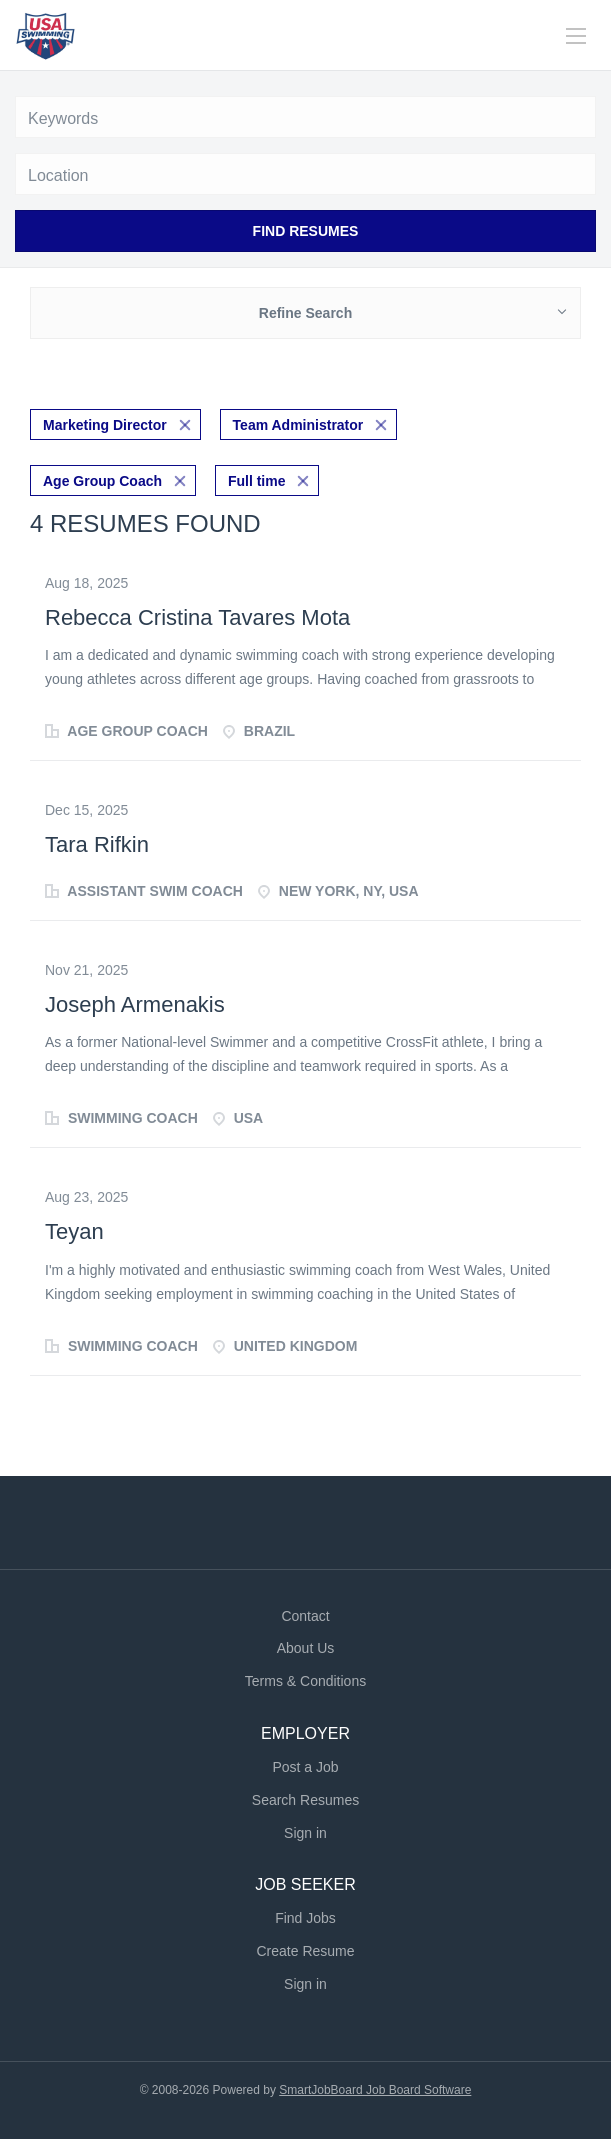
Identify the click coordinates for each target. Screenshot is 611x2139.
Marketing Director (105, 425)
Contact (305, 1616)
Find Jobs (305, 1918)
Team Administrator (298, 425)
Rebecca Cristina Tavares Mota (197, 617)
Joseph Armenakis (135, 1004)
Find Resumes (306, 231)
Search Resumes (305, 1800)
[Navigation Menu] (576, 36)
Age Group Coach (102, 481)
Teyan (74, 1231)
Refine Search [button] (305, 313)
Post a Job (305, 1767)
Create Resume (305, 1951)
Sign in (305, 1833)
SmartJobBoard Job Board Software (375, 2090)
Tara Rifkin (97, 844)
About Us (306, 1648)
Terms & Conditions (305, 1681)
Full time (257, 481)
